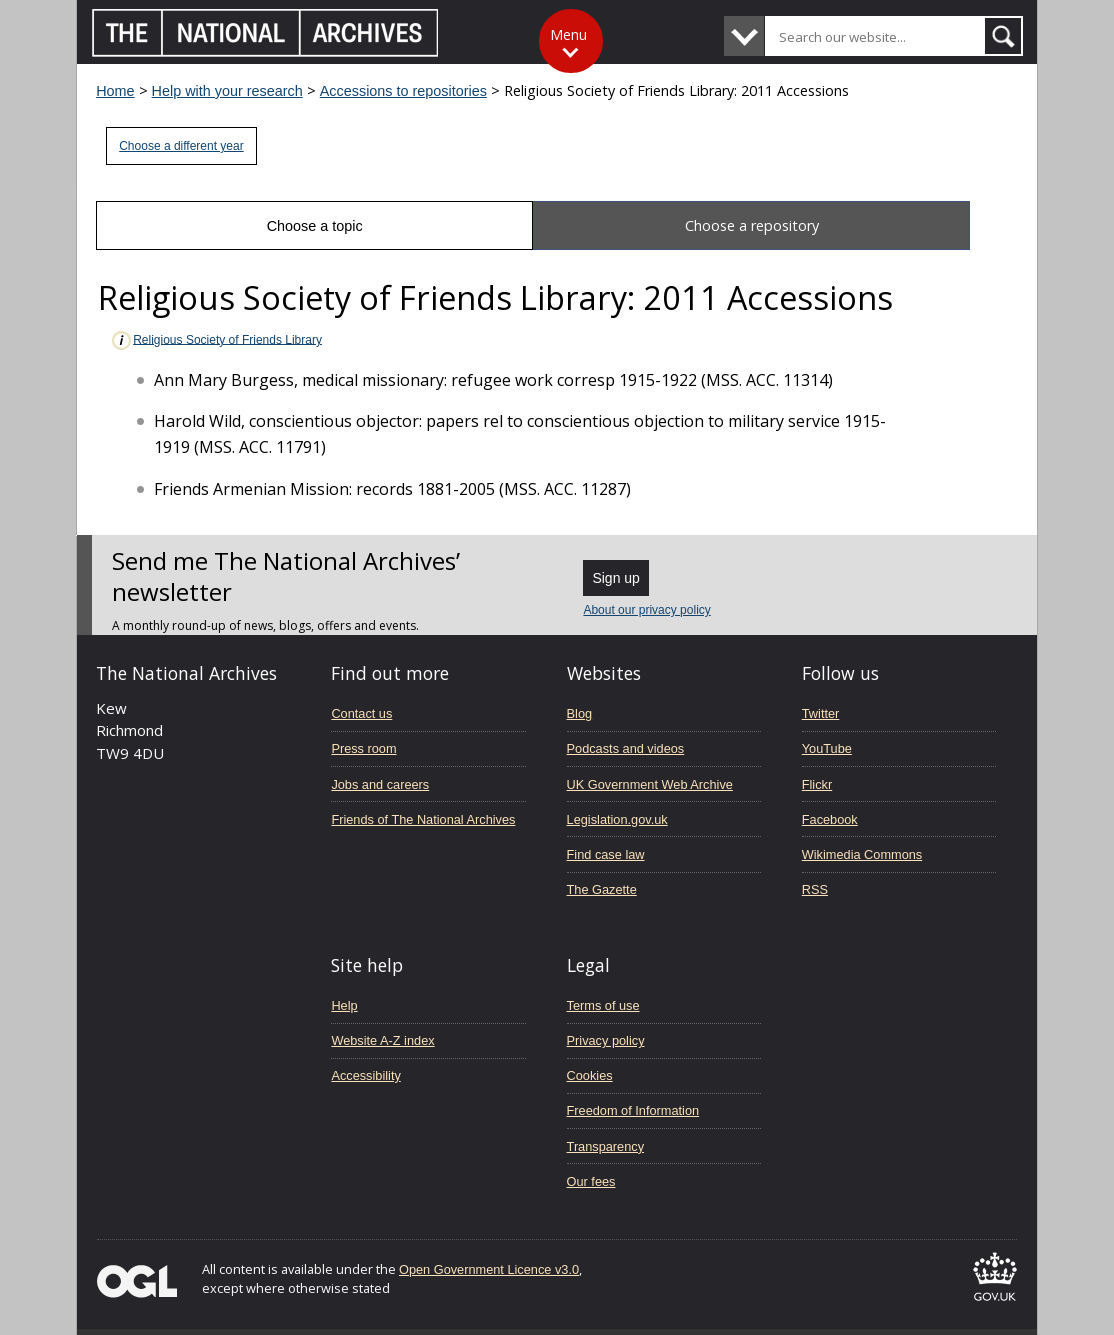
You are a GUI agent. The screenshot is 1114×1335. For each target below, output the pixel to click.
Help (344, 1005)
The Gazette (602, 889)
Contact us (361, 713)
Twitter (821, 713)
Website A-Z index (382, 1040)
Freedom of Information (633, 1110)
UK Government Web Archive (650, 784)
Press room (363, 748)
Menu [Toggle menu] (568, 34)
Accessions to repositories (403, 91)
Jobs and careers (380, 784)
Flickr (817, 784)
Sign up (615, 578)
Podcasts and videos (626, 748)
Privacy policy (606, 1040)
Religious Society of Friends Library (216, 340)
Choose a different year (181, 146)
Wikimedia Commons (862, 854)
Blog (580, 713)
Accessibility (365, 1075)
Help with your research (227, 91)
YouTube (827, 748)
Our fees (591, 1181)
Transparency (605, 1146)
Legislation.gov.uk (617, 819)
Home (115, 91)
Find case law (606, 854)
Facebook (830, 819)
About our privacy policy (646, 610)
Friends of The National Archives (423, 819)
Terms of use (603, 1005)
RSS (815, 889)
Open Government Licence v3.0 (489, 1269)
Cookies (590, 1075)
